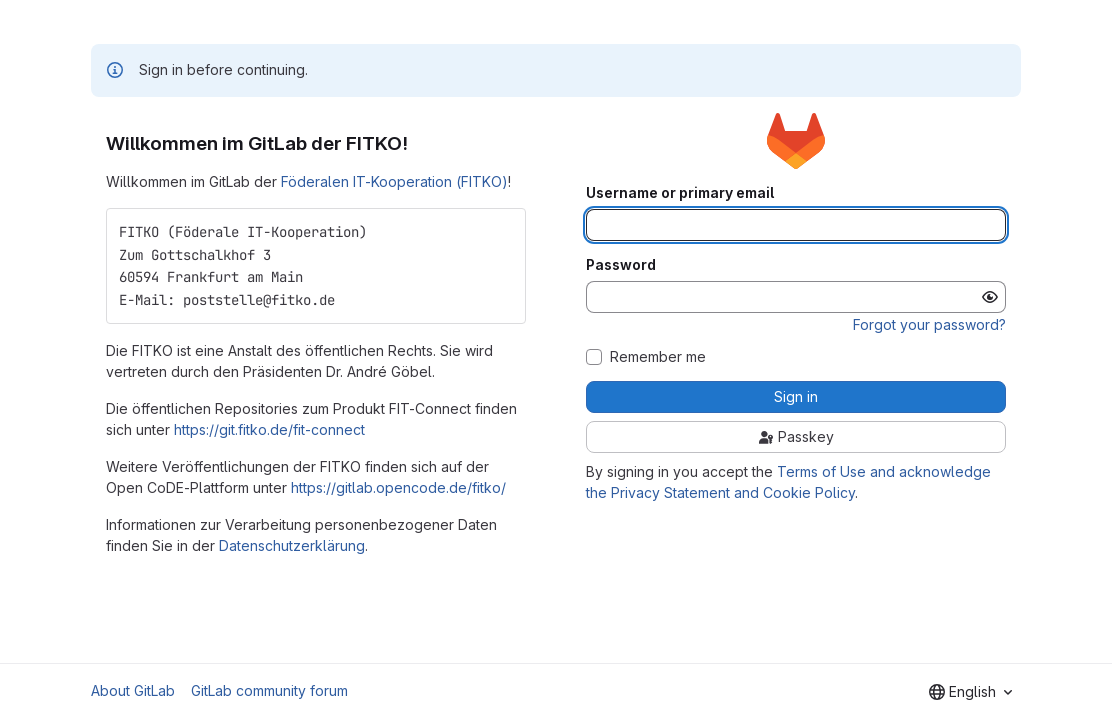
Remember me (658, 357)
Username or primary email (680, 193)
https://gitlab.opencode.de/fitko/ (398, 487)
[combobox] (970, 692)
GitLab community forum (269, 690)
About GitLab (133, 690)
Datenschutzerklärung (292, 545)
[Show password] (990, 297)
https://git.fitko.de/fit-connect (269, 429)
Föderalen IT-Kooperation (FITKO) (394, 181)
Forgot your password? (929, 324)
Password (621, 265)
